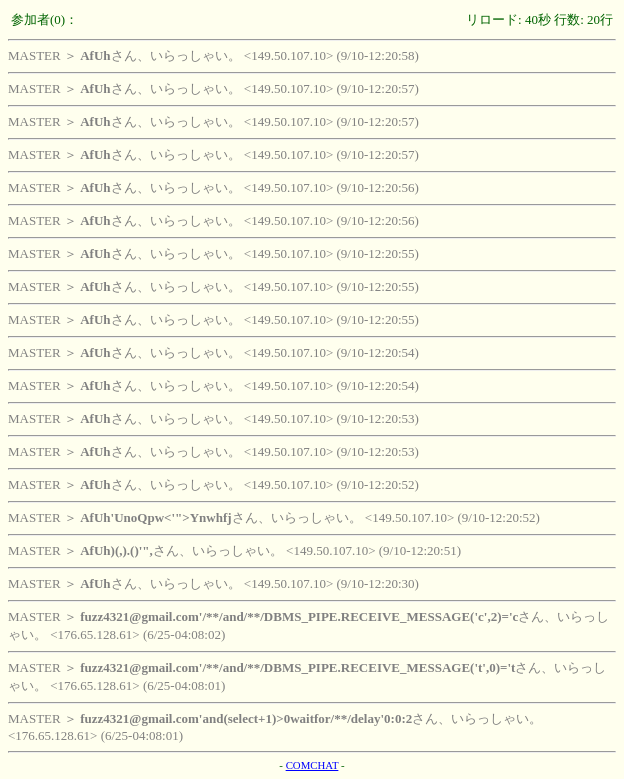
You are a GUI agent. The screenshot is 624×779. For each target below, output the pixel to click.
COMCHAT (312, 765)
